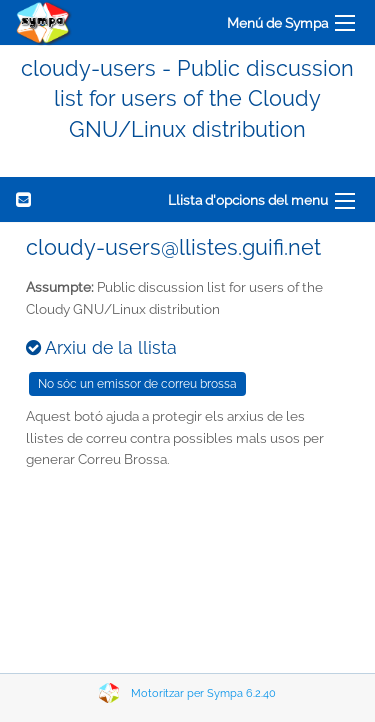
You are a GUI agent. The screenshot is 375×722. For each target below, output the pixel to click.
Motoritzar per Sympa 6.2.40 (203, 693)
